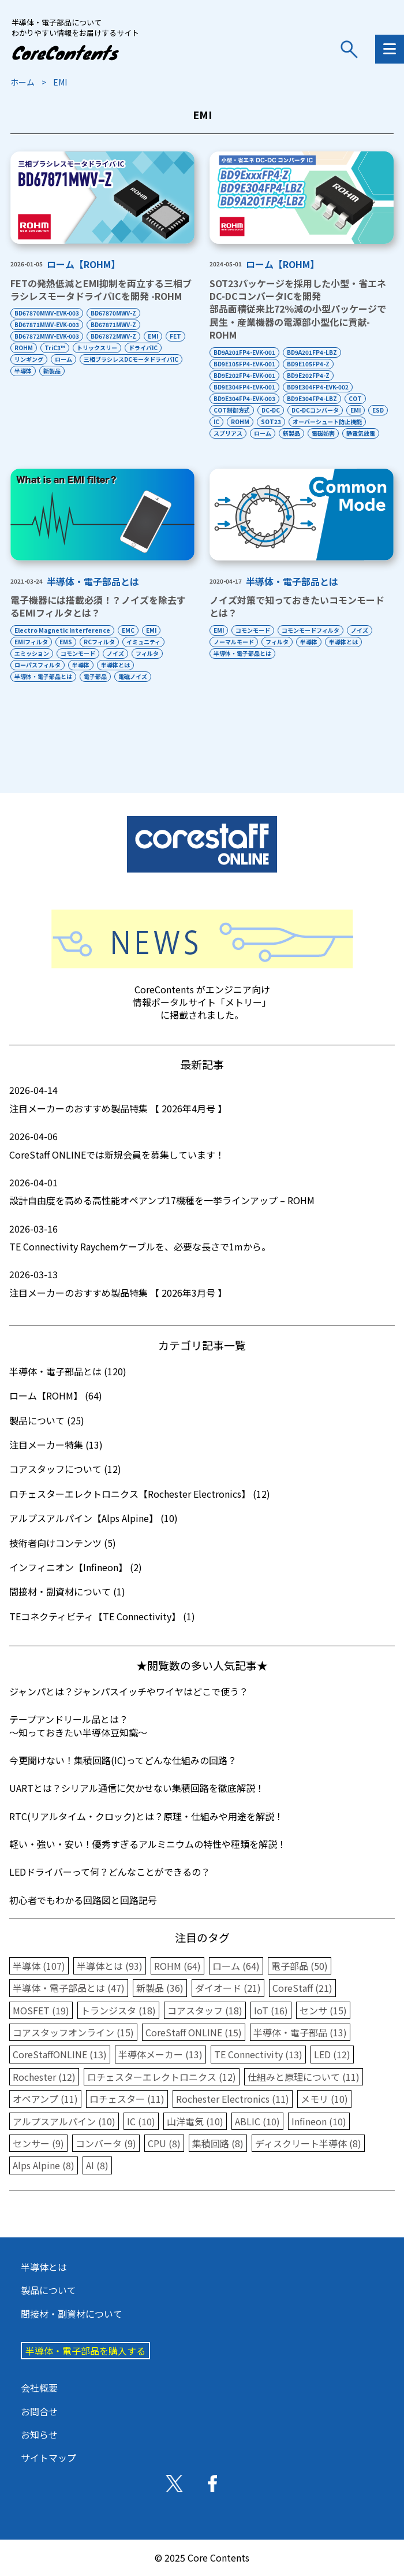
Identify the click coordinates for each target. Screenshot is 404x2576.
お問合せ (39, 2411)
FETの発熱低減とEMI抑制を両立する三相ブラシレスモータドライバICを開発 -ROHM (101, 289)
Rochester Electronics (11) (232, 2099)
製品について (48, 2290)
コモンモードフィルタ (310, 630)
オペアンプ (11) (45, 2099)
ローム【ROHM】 (83, 264)
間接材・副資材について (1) (67, 1591)
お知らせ (39, 2434)
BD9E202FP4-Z (308, 375)
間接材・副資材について (71, 2314)
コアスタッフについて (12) (65, 1469)
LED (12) (332, 2054)
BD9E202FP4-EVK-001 (244, 375)
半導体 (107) (39, 1966)
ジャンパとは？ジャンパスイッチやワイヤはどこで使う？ (128, 1691)
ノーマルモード (234, 641)
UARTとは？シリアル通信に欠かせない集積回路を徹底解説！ (136, 1788)
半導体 (23, 370)
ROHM (23, 347)
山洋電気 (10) (195, 2121)
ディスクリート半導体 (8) (308, 2143)
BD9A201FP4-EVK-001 (244, 352)
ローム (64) (236, 1966)
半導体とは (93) (110, 1966)
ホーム (22, 82)
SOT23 (271, 421)
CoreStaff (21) (302, 1988)
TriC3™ (54, 347)
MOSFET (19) (41, 2010)
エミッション (31, 653)
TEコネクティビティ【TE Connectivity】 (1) (102, 1616)
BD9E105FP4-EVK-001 (244, 363)
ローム (63, 359)
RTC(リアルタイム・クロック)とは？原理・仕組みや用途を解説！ (146, 1816)
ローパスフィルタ (37, 664)
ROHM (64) (177, 1966)
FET (175, 336)
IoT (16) (271, 2010)
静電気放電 (360, 433)
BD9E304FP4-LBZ (312, 398)
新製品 (52, 370)
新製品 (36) (160, 1988)
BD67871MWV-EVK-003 (46, 324)
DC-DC (270, 410)
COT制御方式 (232, 410)
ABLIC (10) (257, 2121)
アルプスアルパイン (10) (64, 2121)
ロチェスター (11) (126, 2099)
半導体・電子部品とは (93, 581)
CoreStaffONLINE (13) (60, 2054)
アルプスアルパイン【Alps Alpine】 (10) (93, 1518)
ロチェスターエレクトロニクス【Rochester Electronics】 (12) (139, 1494)
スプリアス (228, 433)
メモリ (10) (324, 2099)
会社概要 (39, 2388)
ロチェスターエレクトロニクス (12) (161, 2077)
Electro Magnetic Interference (62, 630)
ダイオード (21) (228, 1988)
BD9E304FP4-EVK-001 (244, 387)
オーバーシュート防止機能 (327, 421)
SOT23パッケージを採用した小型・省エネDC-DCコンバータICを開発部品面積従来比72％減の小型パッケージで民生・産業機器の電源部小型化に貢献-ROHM (298, 309)
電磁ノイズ (132, 676)
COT (355, 398)
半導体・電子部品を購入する (85, 2351)
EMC (128, 630)
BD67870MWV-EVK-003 (46, 313)
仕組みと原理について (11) (304, 2077)
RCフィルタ (99, 641)
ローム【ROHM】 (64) (55, 1395)
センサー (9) (38, 2143)
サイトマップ (48, 2457)
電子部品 (95, 676)
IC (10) (141, 2121)
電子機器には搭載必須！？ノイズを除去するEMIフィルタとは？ (98, 606)
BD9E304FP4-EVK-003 (244, 398)
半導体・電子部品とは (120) (67, 1371)
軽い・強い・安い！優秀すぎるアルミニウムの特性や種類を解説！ (147, 1844)
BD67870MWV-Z (113, 313)
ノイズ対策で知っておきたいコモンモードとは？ (297, 606)
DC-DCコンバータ (315, 410)
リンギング (28, 359)
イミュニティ (143, 641)
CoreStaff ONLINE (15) (193, 2032)
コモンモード (78, 653)
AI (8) (97, 2165)
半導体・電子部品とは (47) (69, 1988)
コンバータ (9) (106, 2143)
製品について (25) (46, 1420)
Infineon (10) (318, 2121)
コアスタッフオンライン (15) (73, 2032)
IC (216, 421)
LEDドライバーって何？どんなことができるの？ (109, 1872)
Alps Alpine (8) (43, 2165)
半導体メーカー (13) (160, 2054)
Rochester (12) (44, 2077)
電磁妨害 (323, 433)
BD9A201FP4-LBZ (312, 352)
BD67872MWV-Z (113, 336)
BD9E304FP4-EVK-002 (318, 387)
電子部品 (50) (299, 1966)
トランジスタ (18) (118, 2010)
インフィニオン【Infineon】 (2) (75, 1567)
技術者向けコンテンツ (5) (62, 1543)
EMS (65, 641)
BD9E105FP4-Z (308, 363)
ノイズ (115, 653)
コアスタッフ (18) (204, 2010)
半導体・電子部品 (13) (300, 2032)
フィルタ (147, 653)
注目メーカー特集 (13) (56, 1445)
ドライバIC (143, 347)
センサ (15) (323, 2010)
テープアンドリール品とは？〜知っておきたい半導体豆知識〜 (78, 1725)
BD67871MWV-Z (113, 324)
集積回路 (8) (218, 2143)
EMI (153, 336)
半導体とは (115, 664)
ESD (378, 410)
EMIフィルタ (31, 641)
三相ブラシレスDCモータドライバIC (131, 359)
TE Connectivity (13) (258, 2054)
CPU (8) (164, 2143)
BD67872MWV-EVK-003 (46, 336)
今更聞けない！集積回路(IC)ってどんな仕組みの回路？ (123, 1760)
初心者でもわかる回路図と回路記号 (83, 1900)
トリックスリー (97, 347)
